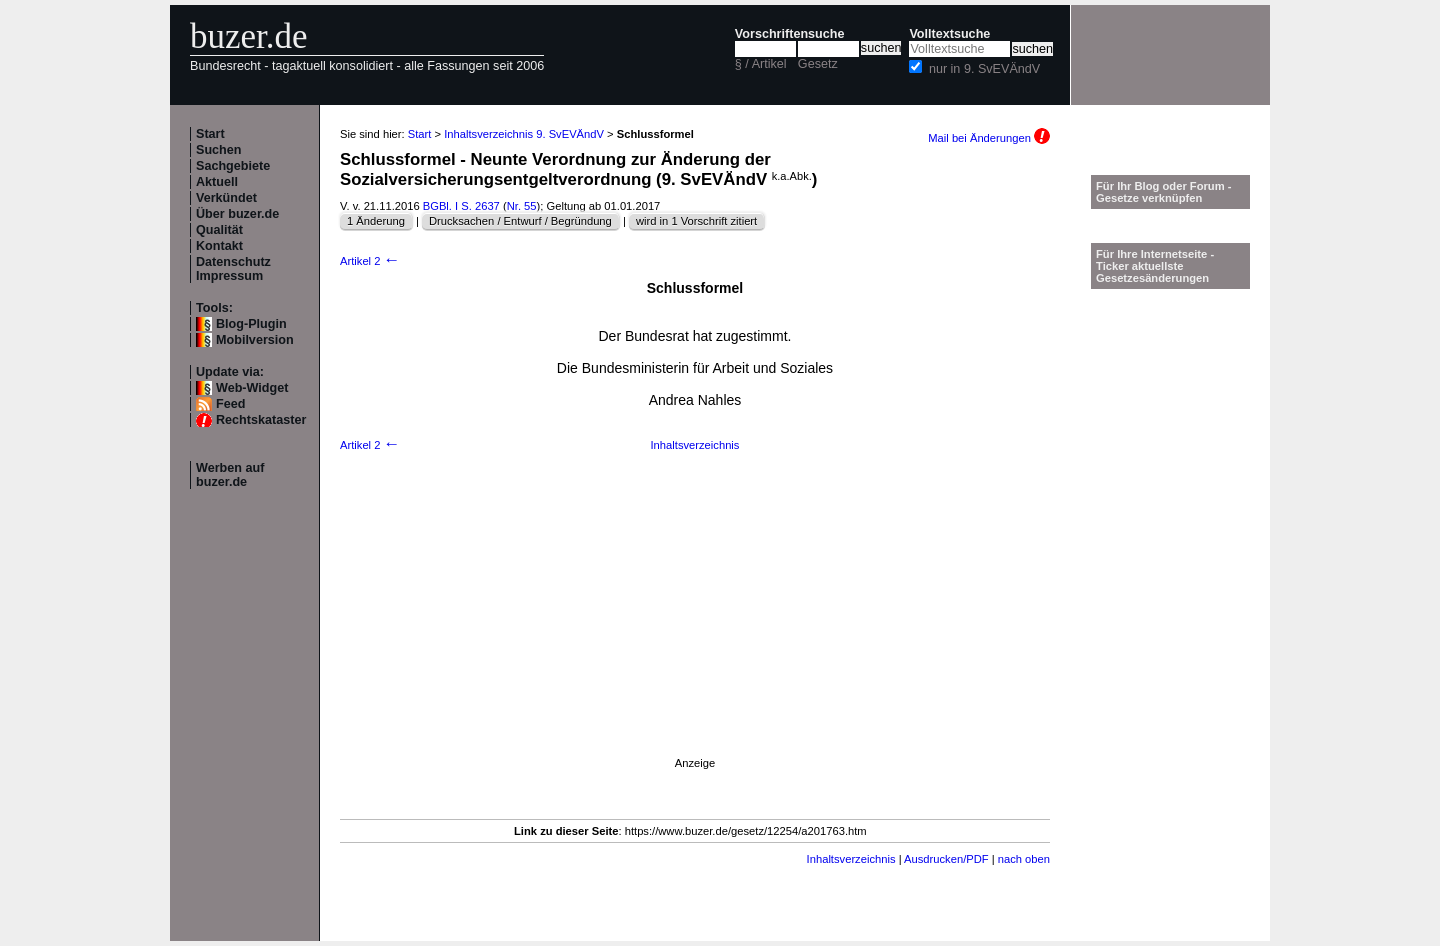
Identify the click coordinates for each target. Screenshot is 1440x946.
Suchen (219, 150)
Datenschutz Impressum (233, 269)
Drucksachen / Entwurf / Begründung (520, 221)
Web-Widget (252, 388)
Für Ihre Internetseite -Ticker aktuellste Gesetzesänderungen (1155, 266)
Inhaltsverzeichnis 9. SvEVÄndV (524, 134)
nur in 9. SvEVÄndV (984, 69)
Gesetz (818, 64)
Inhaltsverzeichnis (695, 445)
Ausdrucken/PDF (946, 859)
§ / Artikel (761, 64)
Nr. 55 (522, 206)
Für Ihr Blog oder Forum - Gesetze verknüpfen (1164, 192)
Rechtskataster (261, 420)
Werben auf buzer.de (230, 475)
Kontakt (219, 246)
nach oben (1024, 859)
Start (210, 134)
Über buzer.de (237, 214)
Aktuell (217, 182)
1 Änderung (376, 221)
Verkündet (226, 198)
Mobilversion (255, 340)
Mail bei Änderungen (989, 138)
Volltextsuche (949, 34)
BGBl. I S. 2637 (461, 206)
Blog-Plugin (251, 324)
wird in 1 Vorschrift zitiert (696, 221)
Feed (230, 404)
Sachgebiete (233, 166)
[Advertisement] (695, 629)
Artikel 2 (370, 261)
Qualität (219, 230)
